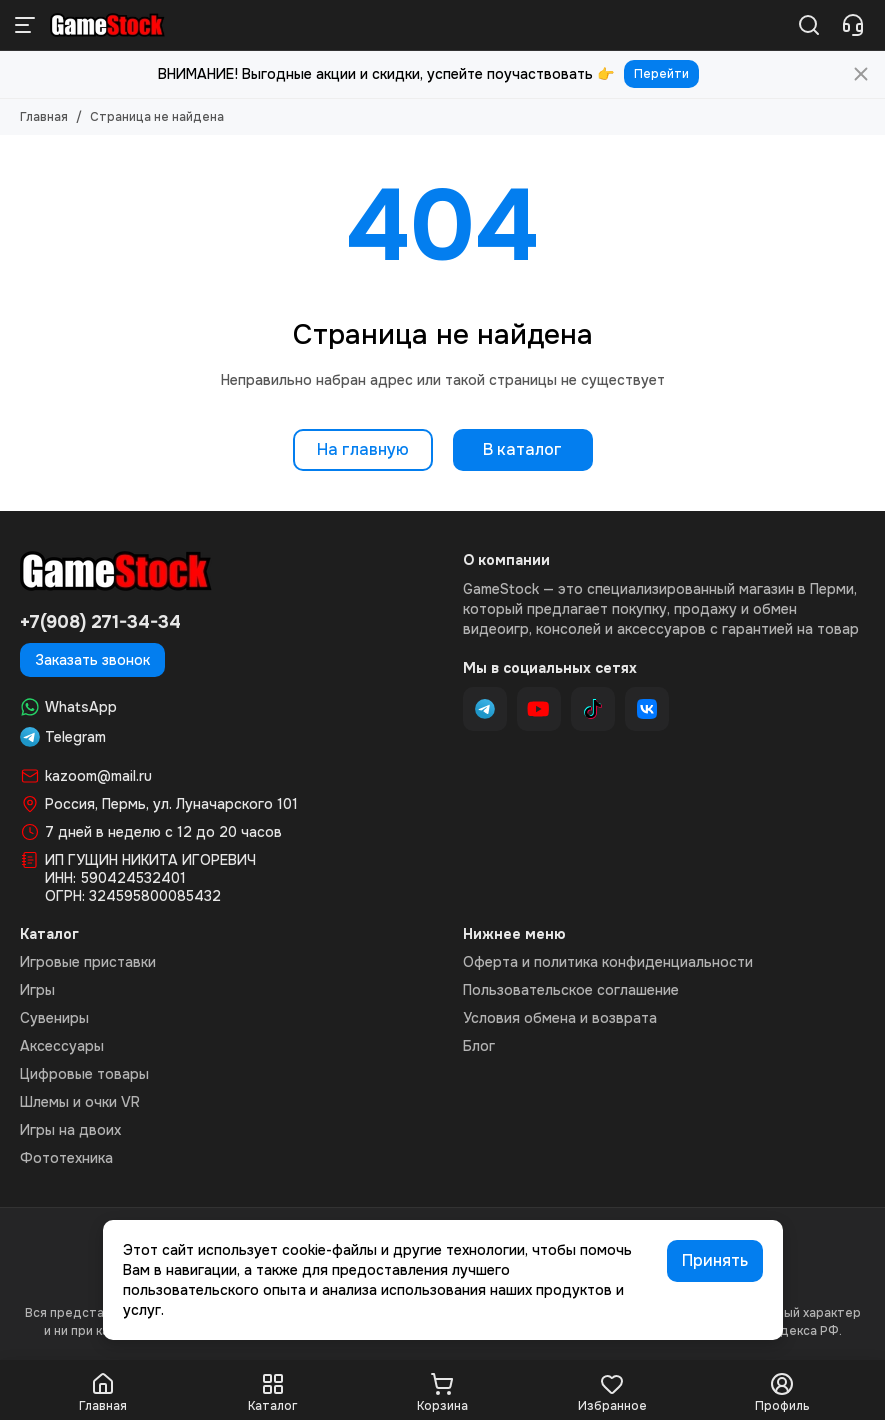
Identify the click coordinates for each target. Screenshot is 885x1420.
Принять (715, 1260)
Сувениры (54, 1018)
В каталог (522, 449)
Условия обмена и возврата (560, 1018)
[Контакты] (853, 25)
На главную (363, 449)
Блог (479, 1046)
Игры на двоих (70, 1130)
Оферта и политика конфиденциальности (608, 962)
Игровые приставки (88, 962)
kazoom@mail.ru (98, 776)
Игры (37, 990)
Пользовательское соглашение (571, 990)
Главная (44, 117)
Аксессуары (62, 1046)
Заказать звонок (92, 660)
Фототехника (66, 1158)
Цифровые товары (84, 1074)
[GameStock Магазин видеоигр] (107, 25)
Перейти (661, 74)
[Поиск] (809, 25)
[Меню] (25, 25)
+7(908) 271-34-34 (100, 622)
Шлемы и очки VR (80, 1102)
